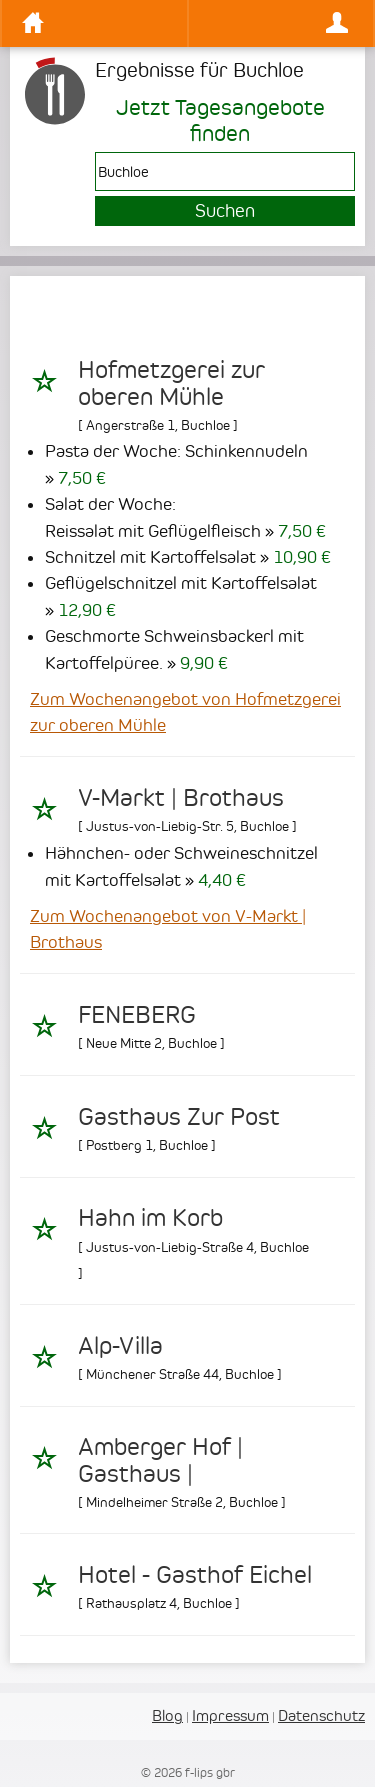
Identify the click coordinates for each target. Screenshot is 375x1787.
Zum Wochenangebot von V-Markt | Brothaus (168, 929)
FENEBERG (137, 1015)
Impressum (230, 1715)
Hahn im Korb (150, 1218)
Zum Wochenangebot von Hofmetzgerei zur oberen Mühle (185, 712)
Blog (167, 1715)
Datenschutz (321, 1715)
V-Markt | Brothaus (181, 798)
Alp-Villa (120, 1346)
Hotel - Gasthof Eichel (195, 1575)
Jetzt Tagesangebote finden (220, 120)
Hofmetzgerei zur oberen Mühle (171, 383)
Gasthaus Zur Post (179, 1117)
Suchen (225, 210)
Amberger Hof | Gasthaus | (160, 1460)
